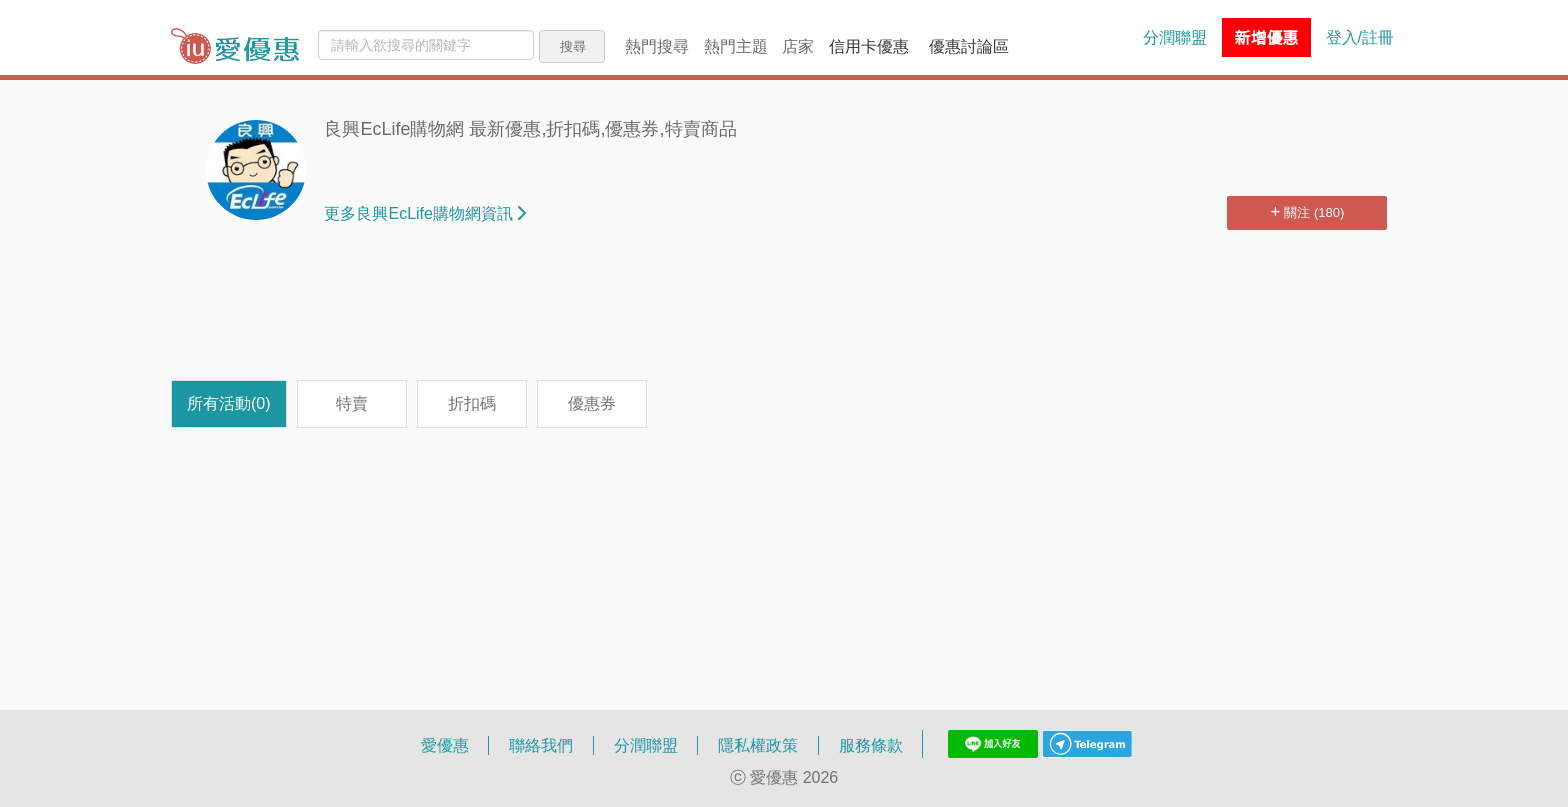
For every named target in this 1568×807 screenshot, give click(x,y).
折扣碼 (472, 403)
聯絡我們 (541, 745)
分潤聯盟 (1175, 37)
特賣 (352, 403)
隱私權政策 (758, 745)
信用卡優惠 (869, 46)
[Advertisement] (784, 315)
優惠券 (592, 403)
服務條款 (871, 745)
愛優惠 (445, 745)
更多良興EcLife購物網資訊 (424, 213)
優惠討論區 (969, 46)
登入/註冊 (1360, 37)
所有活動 (229, 403)
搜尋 (573, 46)
